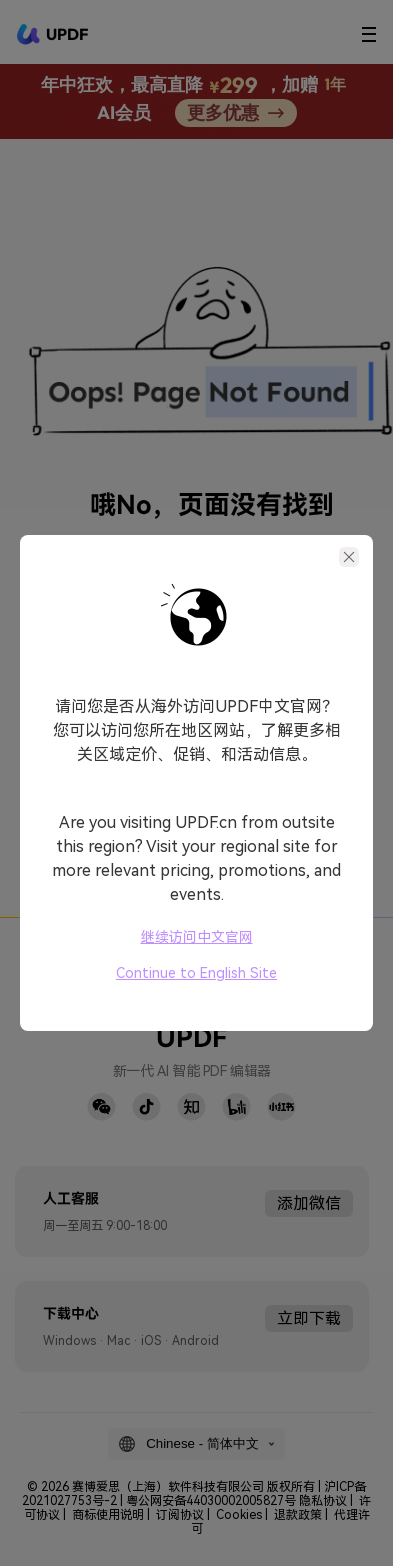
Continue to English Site (196, 973)
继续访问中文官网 (197, 937)
